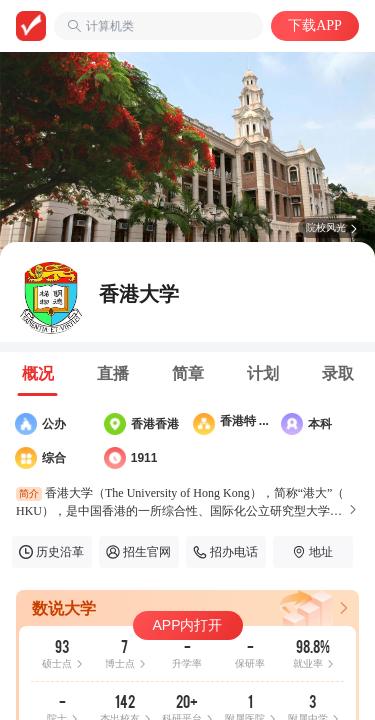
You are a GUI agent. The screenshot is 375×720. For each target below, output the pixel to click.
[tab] (37, 374)
